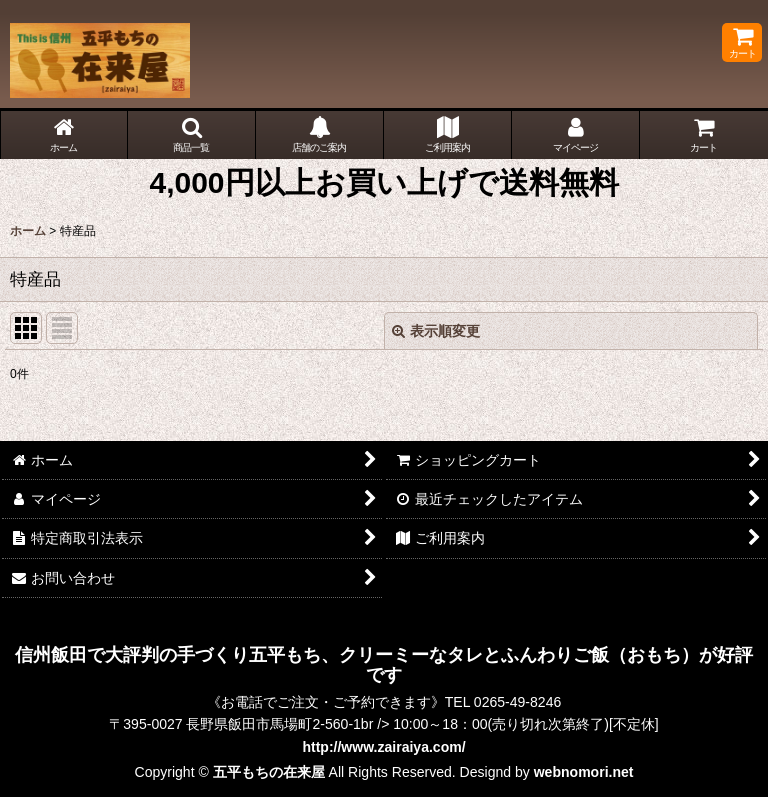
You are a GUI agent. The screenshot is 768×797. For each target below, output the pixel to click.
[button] (192, 135)
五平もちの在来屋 (269, 772)
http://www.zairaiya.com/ (383, 747)
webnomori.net (584, 772)
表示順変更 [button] (436, 331)
